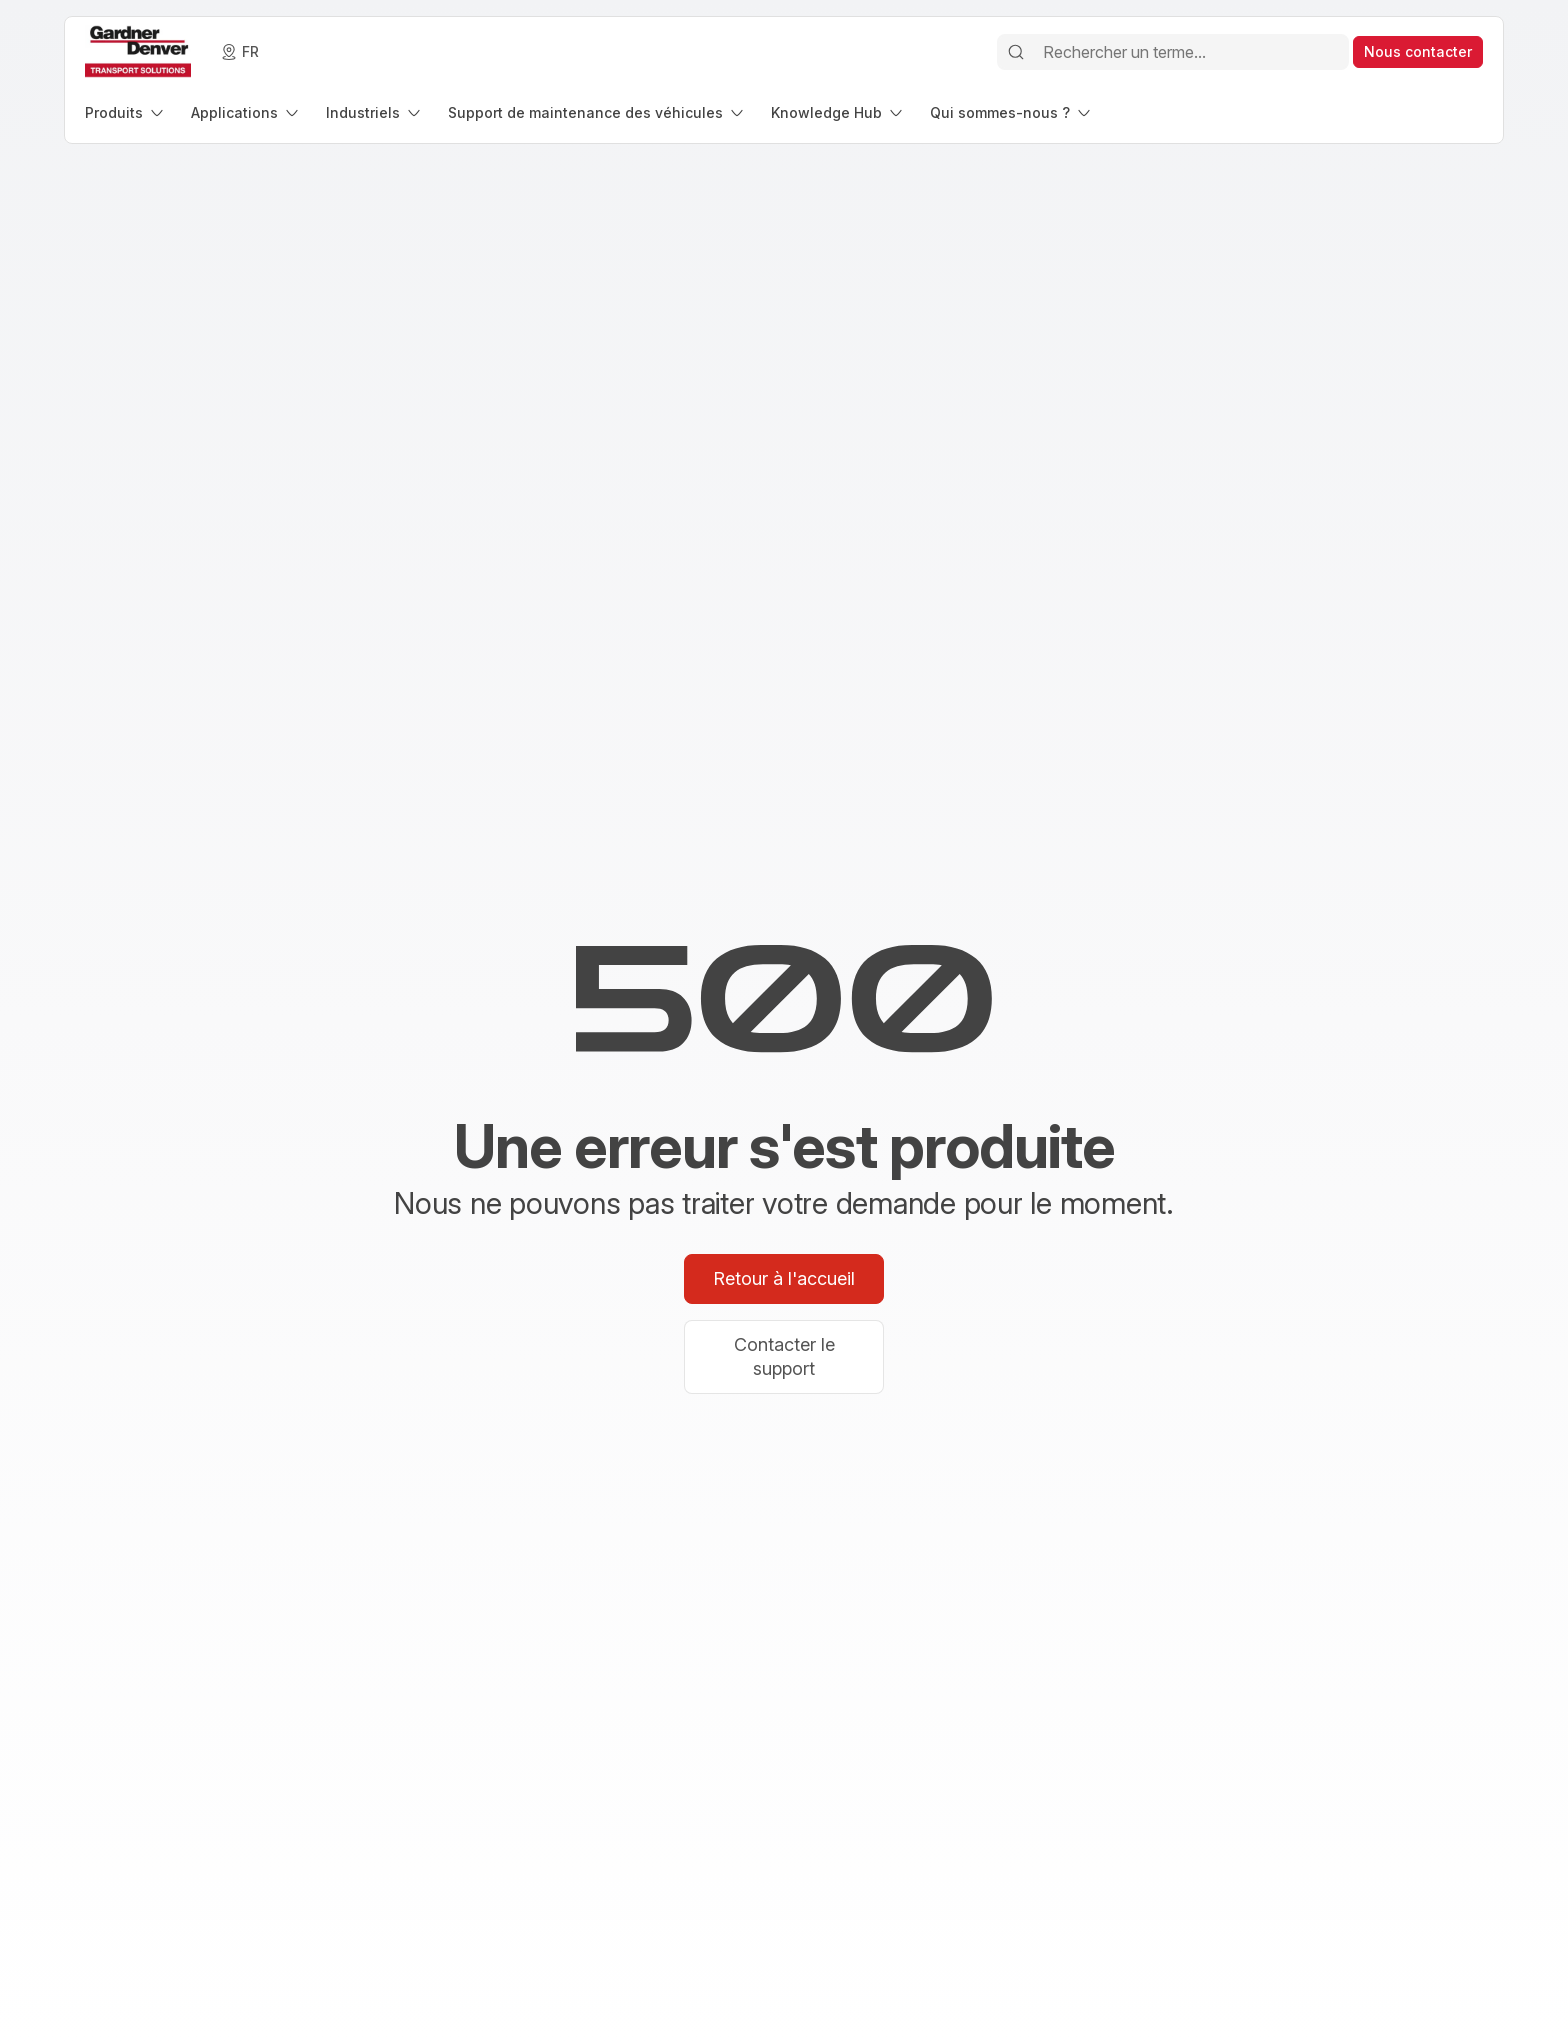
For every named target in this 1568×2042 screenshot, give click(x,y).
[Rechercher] (1016, 52)
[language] (240, 52)
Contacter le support (784, 1356)
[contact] (1418, 52)
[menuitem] (126, 112)
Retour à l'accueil (784, 1278)
